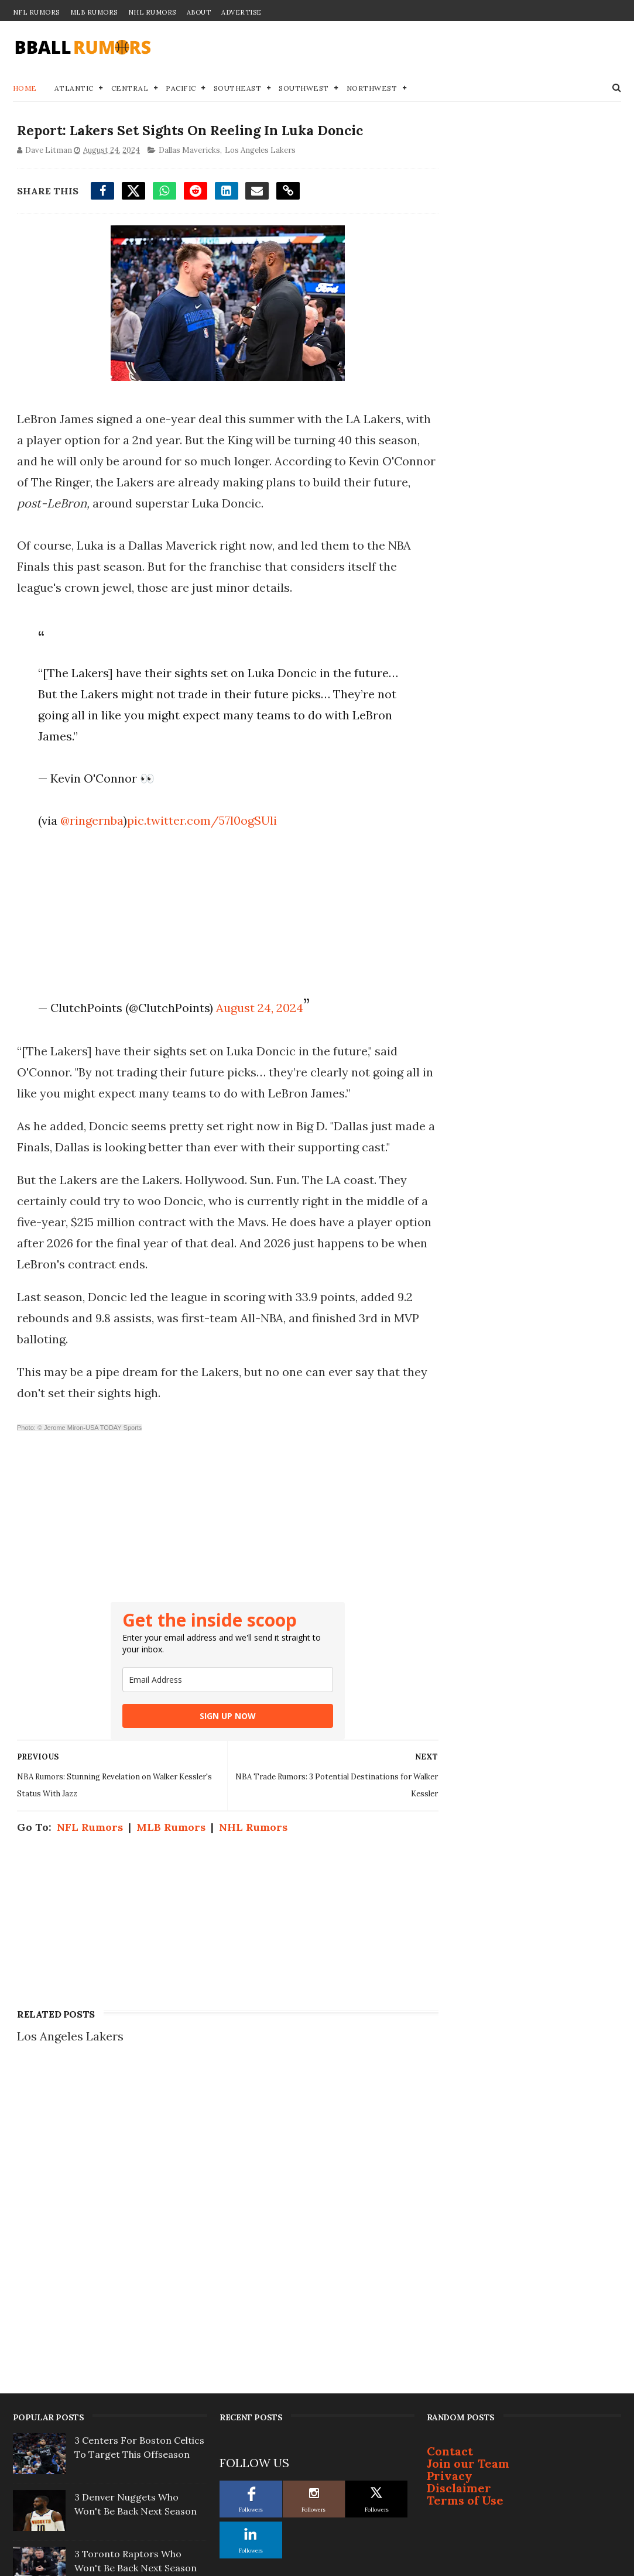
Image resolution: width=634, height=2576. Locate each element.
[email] (216, 1701)
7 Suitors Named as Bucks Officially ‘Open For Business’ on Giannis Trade (139, 2437)
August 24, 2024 (257, 1008)
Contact (450, 2150)
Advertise (241, 12)
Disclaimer (459, 2187)
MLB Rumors (94, 12)
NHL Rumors (152, 12)
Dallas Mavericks (189, 151)
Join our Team (468, 2162)
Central (130, 88)
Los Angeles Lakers (259, 151)
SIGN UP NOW (217, 1738)
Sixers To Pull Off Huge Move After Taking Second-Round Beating (139, 2324)
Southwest (304, 88)
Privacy (449, 2174)
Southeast (238, 88)
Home (25, 88)
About (199, 12)
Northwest (372, 88)
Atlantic (74, 88)
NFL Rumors (36, 12)
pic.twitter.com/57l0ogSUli (200, 821)
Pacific (181, 88)
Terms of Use (465, 2199)
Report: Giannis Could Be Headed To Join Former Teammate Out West (130, 2380)
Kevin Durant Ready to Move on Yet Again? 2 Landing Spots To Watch (138, 2494)
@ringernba (90, 821)
